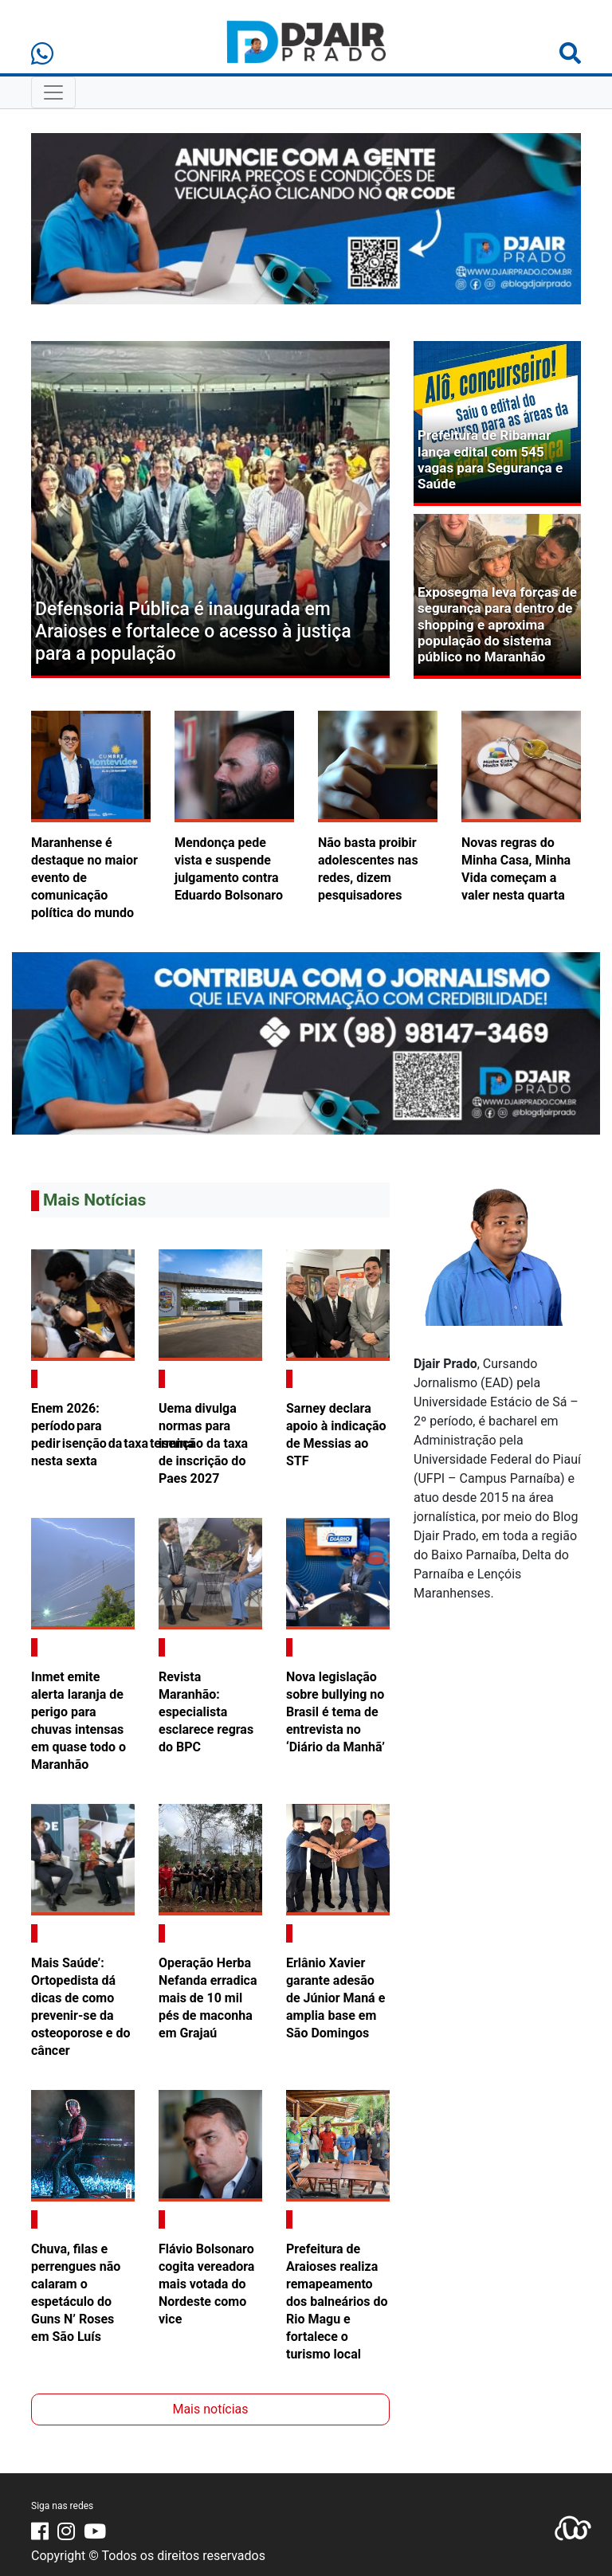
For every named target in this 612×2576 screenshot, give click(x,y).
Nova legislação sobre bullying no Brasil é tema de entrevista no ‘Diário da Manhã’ (335, 1712)
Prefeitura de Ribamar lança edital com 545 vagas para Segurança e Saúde (490, 459)
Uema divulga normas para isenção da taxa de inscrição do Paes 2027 (203, 1443)
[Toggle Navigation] (53, 92)
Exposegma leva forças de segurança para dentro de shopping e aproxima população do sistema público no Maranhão (497, 624)
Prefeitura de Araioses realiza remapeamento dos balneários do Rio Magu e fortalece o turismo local (337, 2301)
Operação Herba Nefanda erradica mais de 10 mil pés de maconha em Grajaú (208, 1998)
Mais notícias (210, 2409)
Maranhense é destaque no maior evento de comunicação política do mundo (84, 877)
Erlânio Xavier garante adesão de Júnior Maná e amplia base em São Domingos (335, 1998)
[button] (58, 509)
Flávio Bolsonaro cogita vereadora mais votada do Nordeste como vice (206, 2284)
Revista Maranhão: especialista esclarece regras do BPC (206, 1712)
